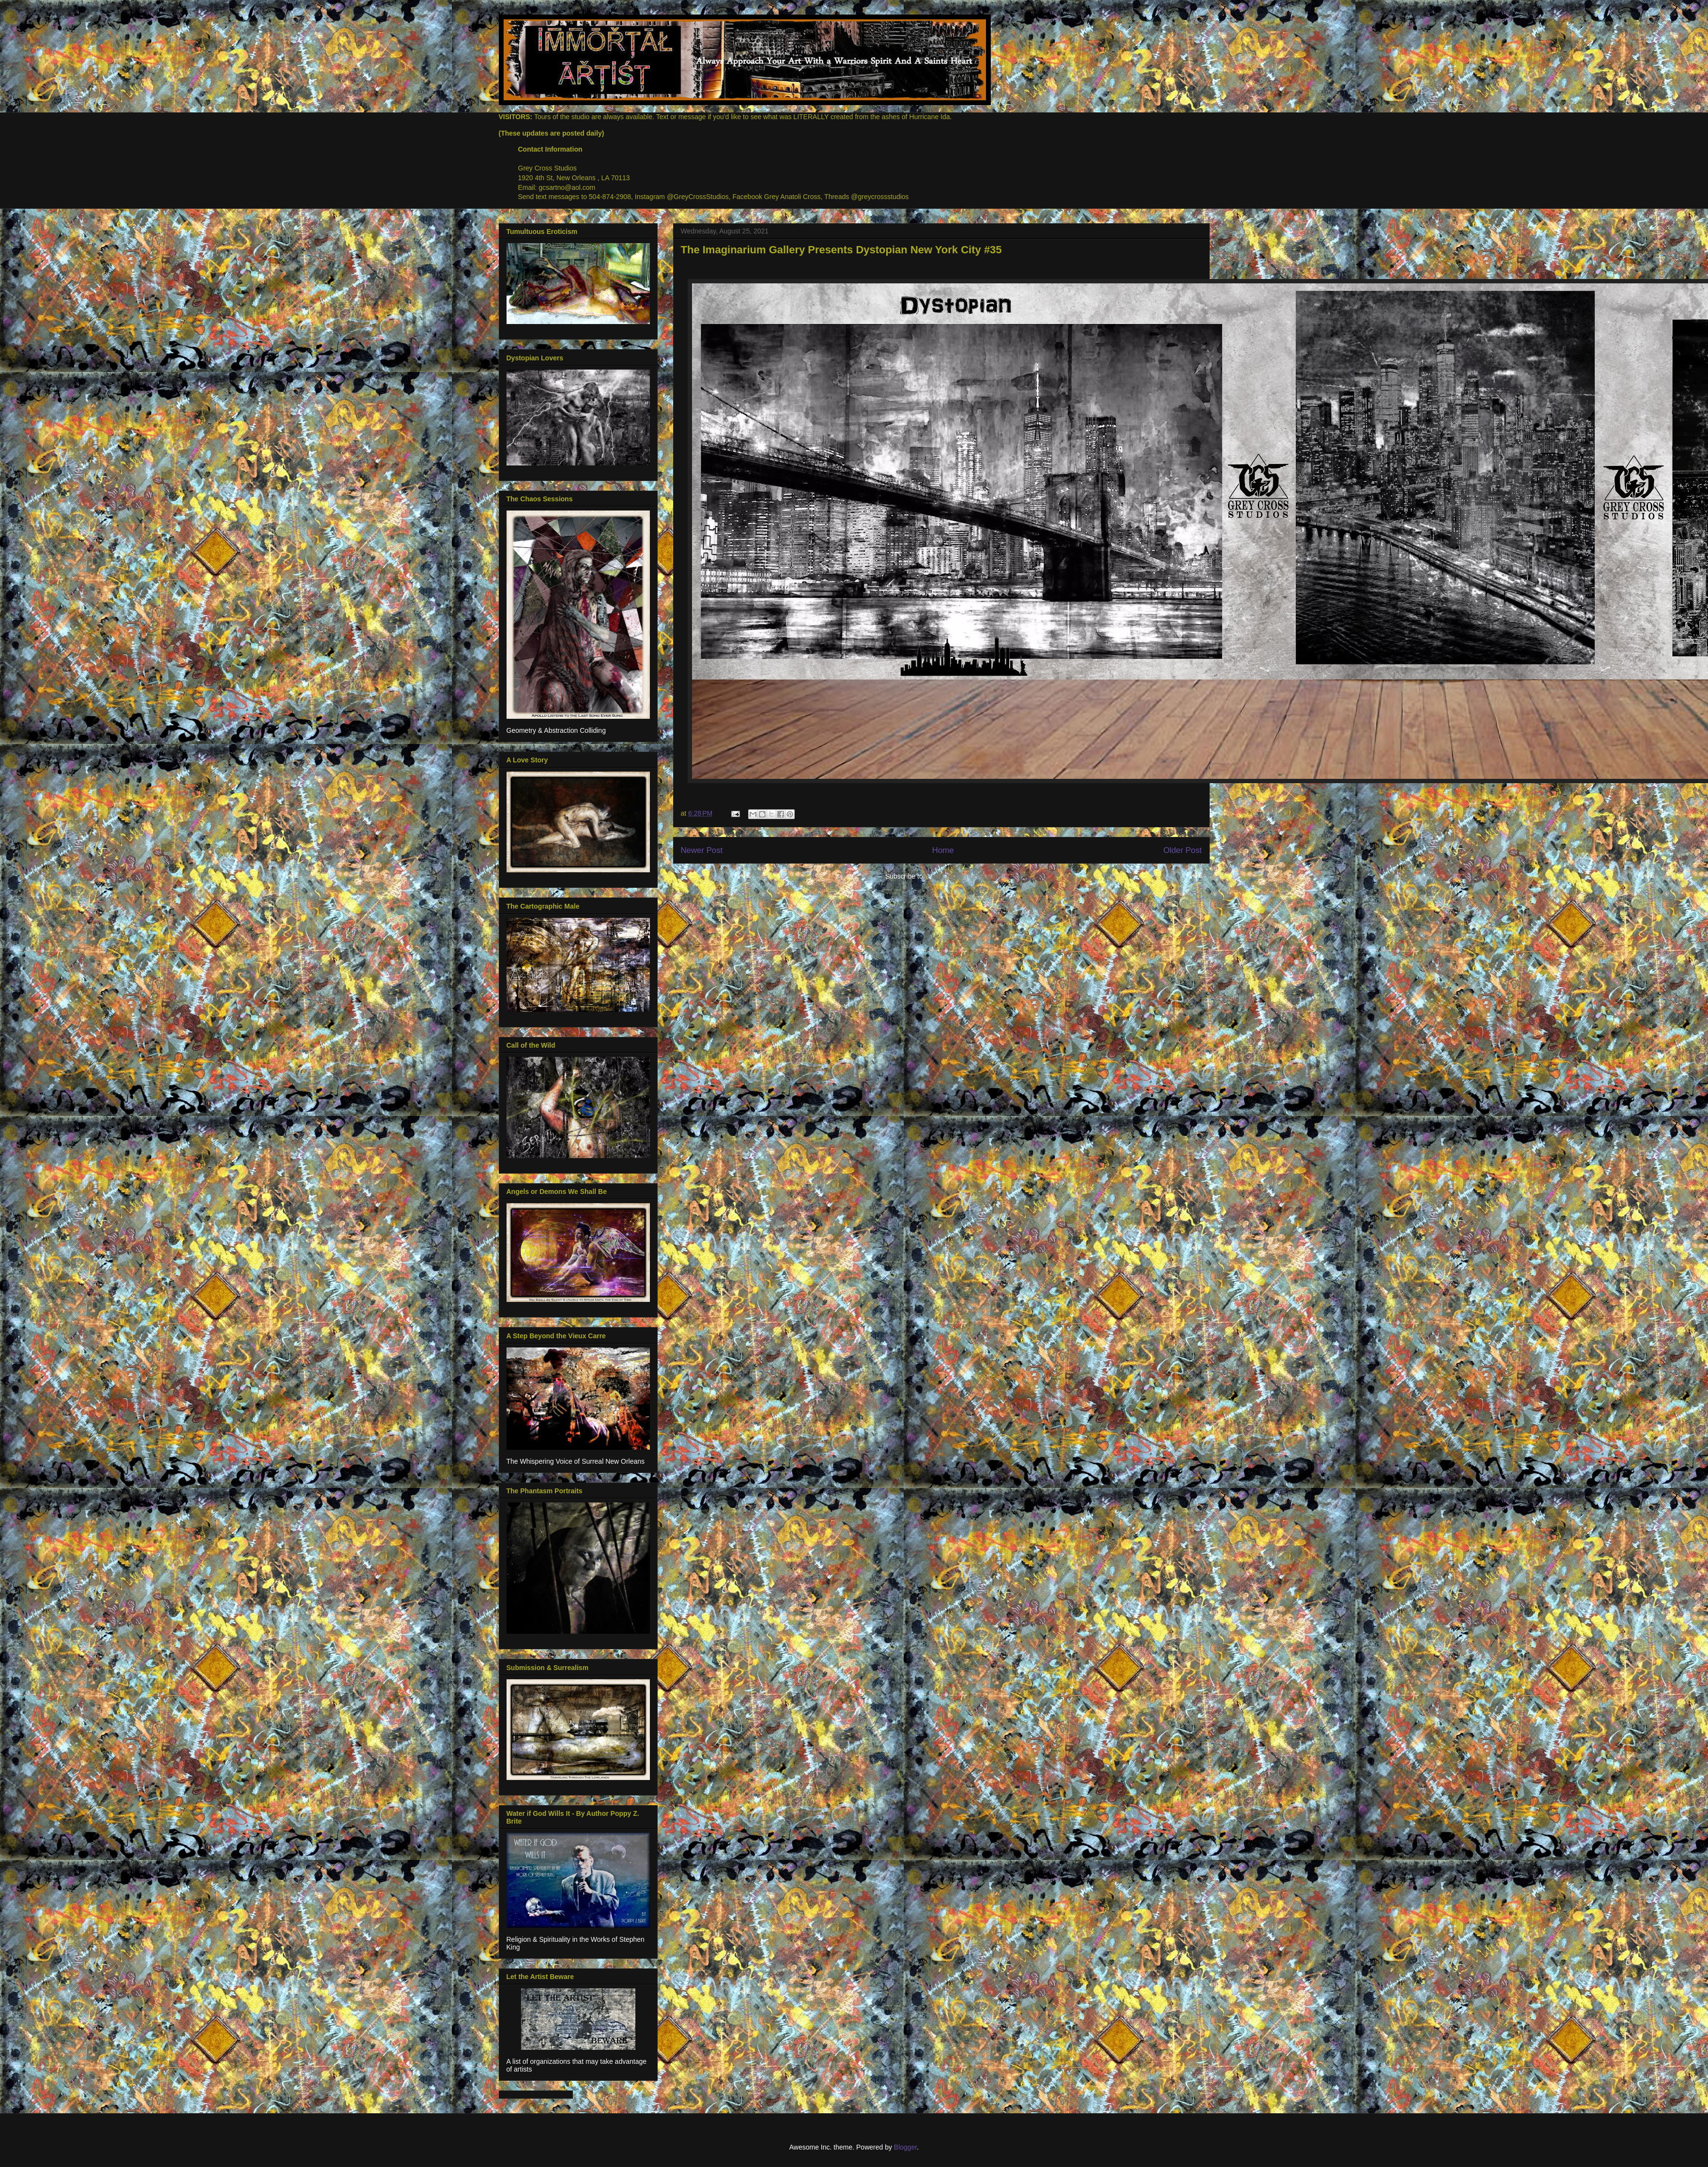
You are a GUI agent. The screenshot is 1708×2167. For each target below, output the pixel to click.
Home (943, 850)
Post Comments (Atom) (962, 876)
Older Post (1182, 850)
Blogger (905, 2147)
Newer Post (702, 850)
